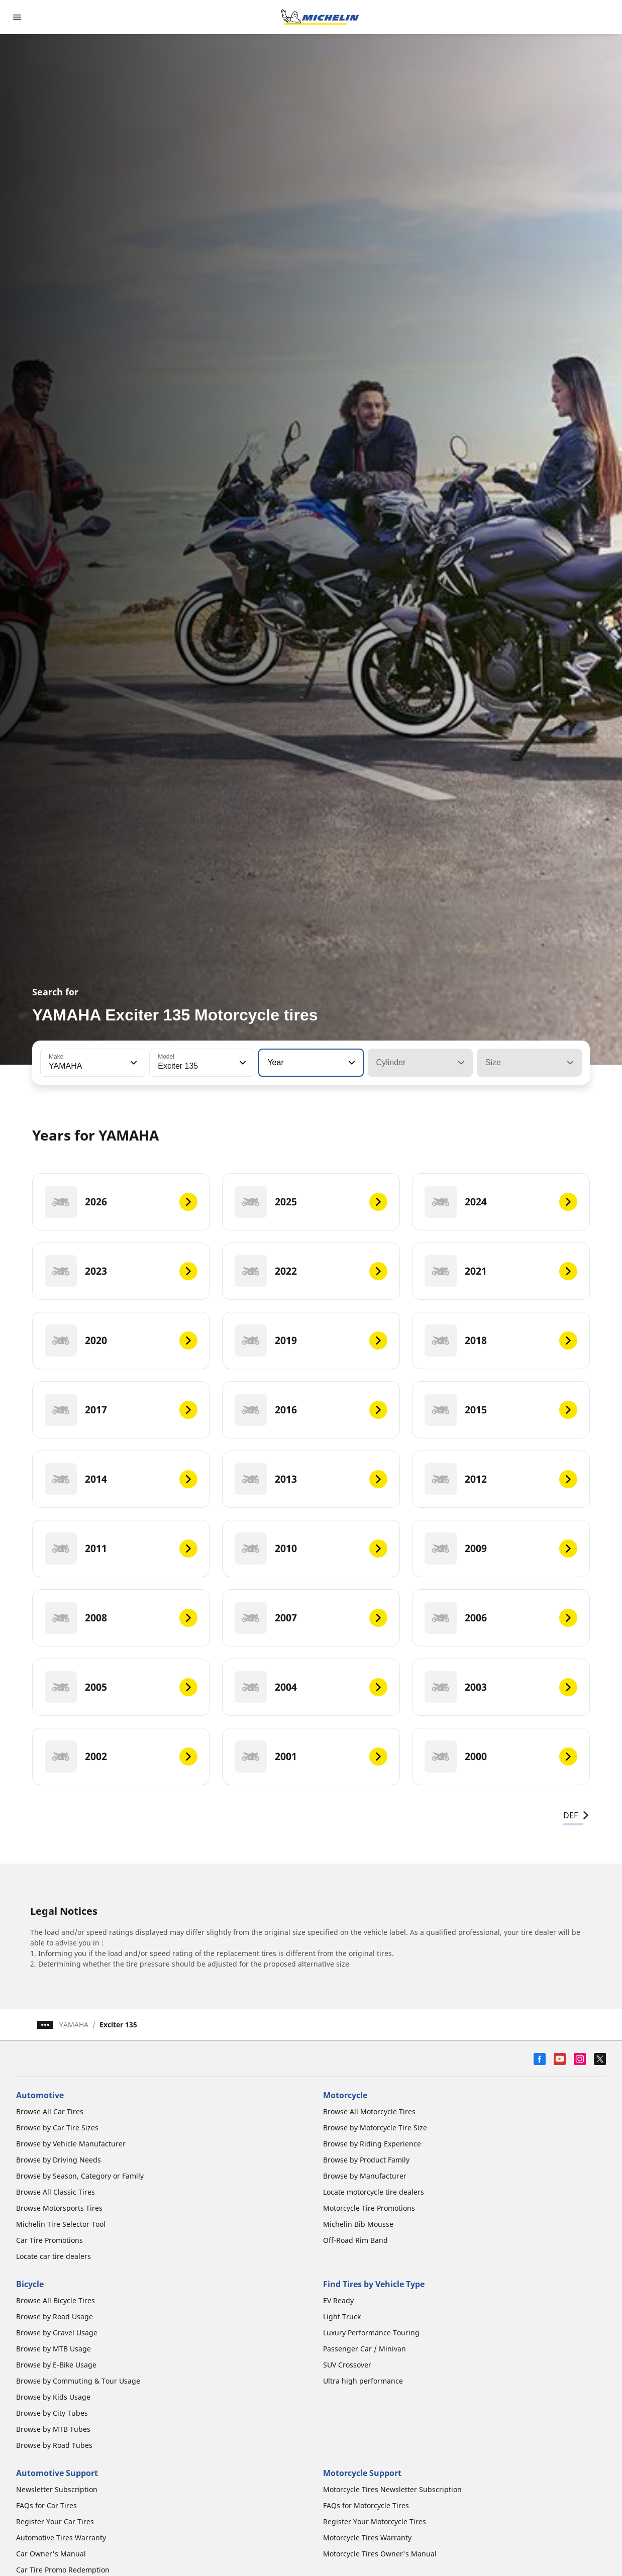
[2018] (501, 1340)
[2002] (121, 1756)
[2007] (311, 1617)
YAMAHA (73, 2024)
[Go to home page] (320, 17)
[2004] (311, 1687)
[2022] (311, 1271)
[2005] (121, 1687)
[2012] (501, 1479)
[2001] (311, 1756)
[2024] (501, 1201)
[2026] (121, 1201)
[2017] (121, 1409)
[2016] (311, 1409)
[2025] (311, 1201)
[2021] (501, 1271)
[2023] (121, 1271)
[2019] (311, 1340)
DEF (576, 1815)
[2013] (311, 1479)
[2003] (501, 1687)
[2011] (121, 1548)
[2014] (121, 1479)
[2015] (501, 1409)
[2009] (501, 1548)
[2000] (501, 1756)
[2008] (121, 1617)
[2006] (501, 1617)
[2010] (311, 1548)
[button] (133, 1063)
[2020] (121, 1340)
